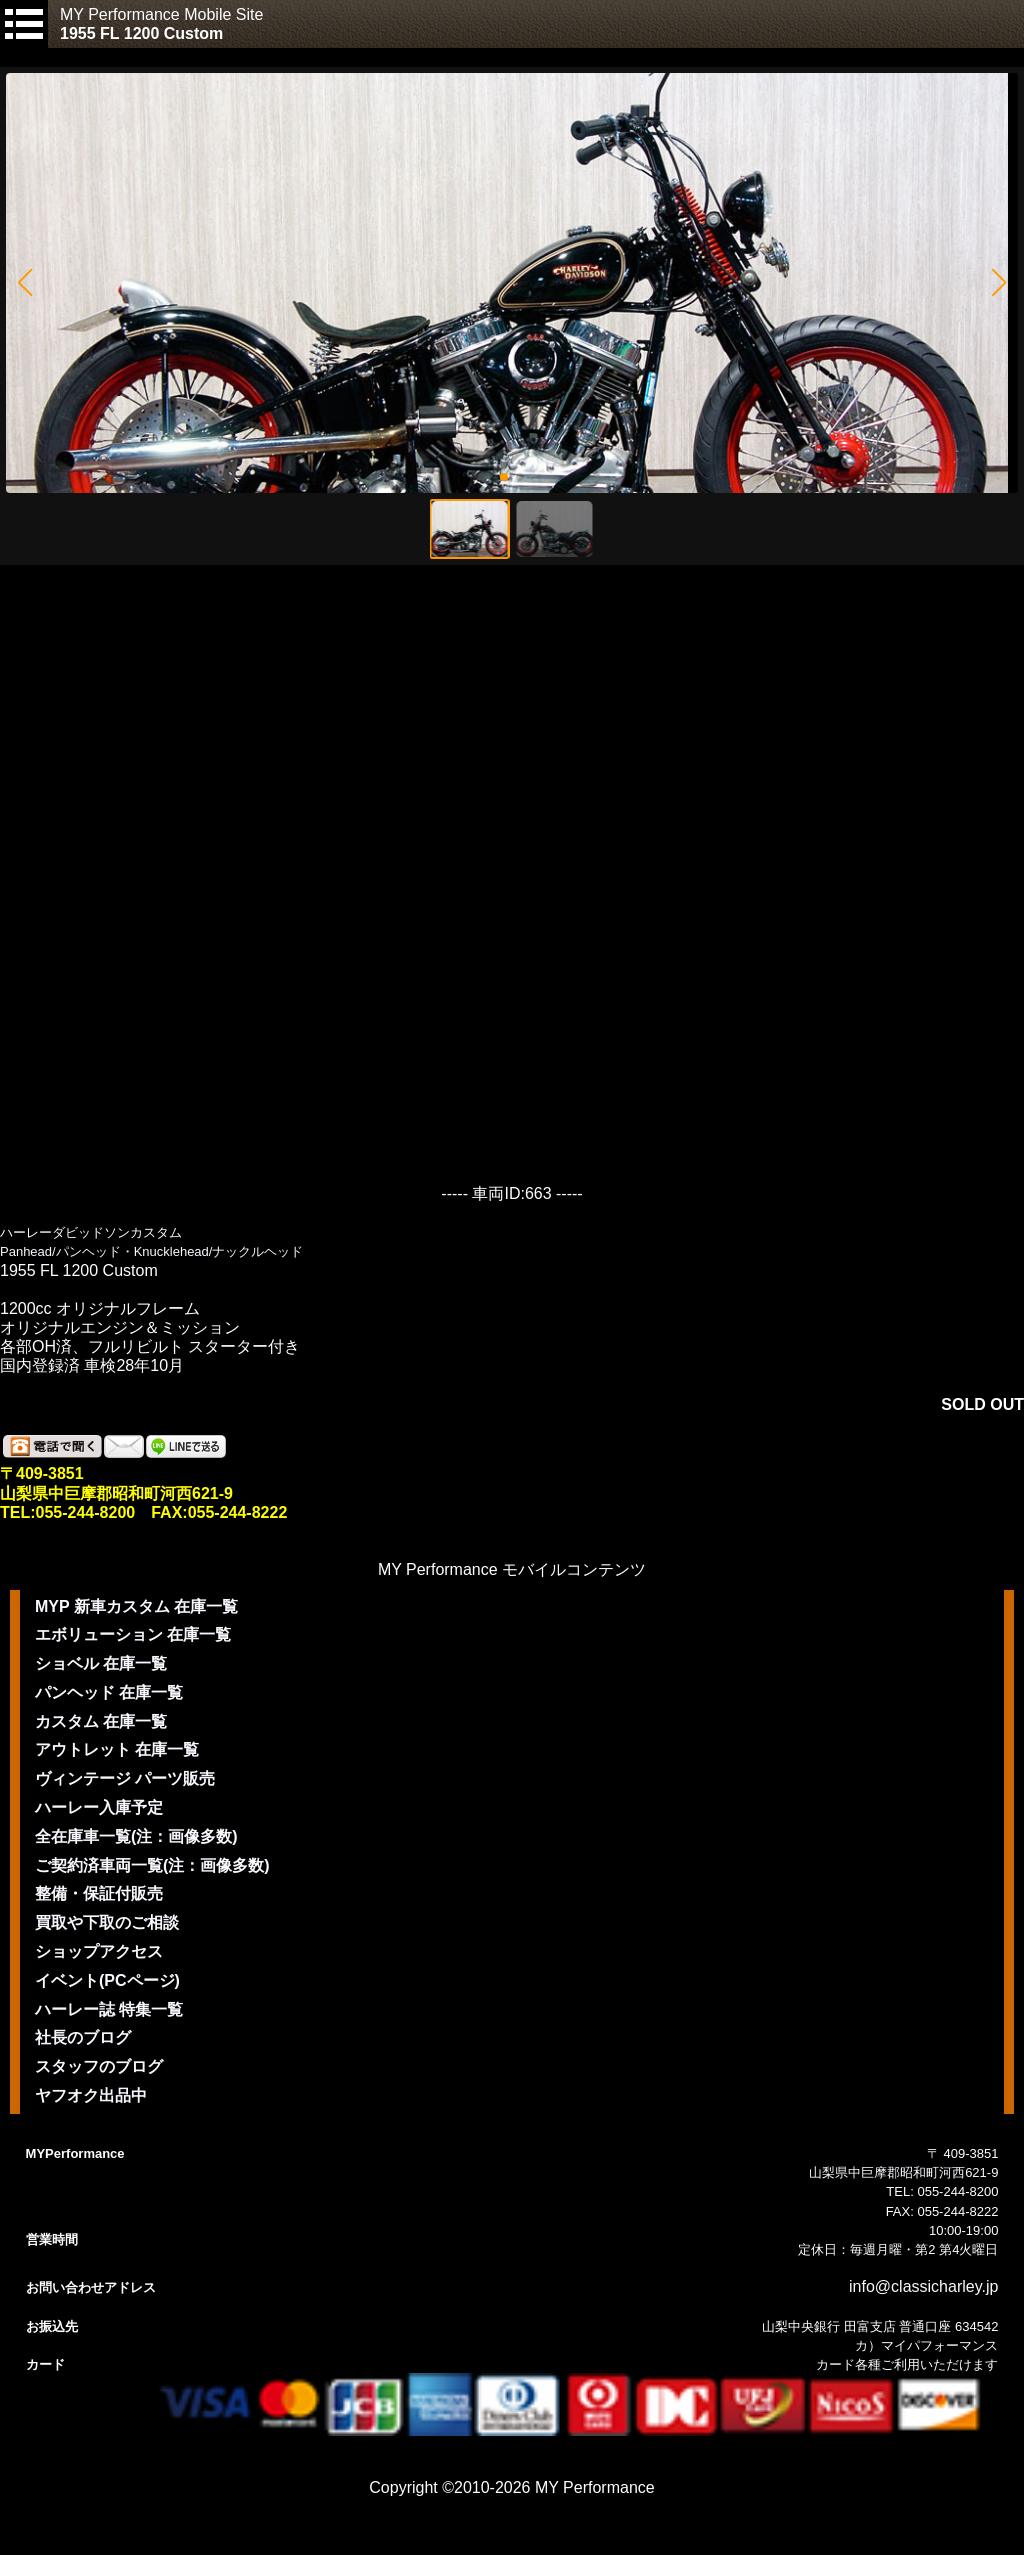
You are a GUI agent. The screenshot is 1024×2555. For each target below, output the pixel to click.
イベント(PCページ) (107, 1980)
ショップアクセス (99, 1951)
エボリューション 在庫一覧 (133, 1634)
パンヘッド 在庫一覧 (109, 1692)
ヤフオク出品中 (91, 2095)
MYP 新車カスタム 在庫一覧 (136, 1606)
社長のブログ (83, 2037)
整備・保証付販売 (99, 1893)
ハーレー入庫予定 (99, 1807)
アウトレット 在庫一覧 (117, 1749)
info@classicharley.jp (923, 2286)
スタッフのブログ (99, 2066)
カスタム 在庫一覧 (101, 1721)
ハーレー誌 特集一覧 (109, 2009)
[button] (24, 283)
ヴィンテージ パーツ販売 (125, 1778)
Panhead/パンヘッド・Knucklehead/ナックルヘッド (151, 1251)
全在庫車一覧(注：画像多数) (136, 1836)
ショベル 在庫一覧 (101, 1663)
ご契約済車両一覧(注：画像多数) (152, 1865)
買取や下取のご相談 (107, 1922)
